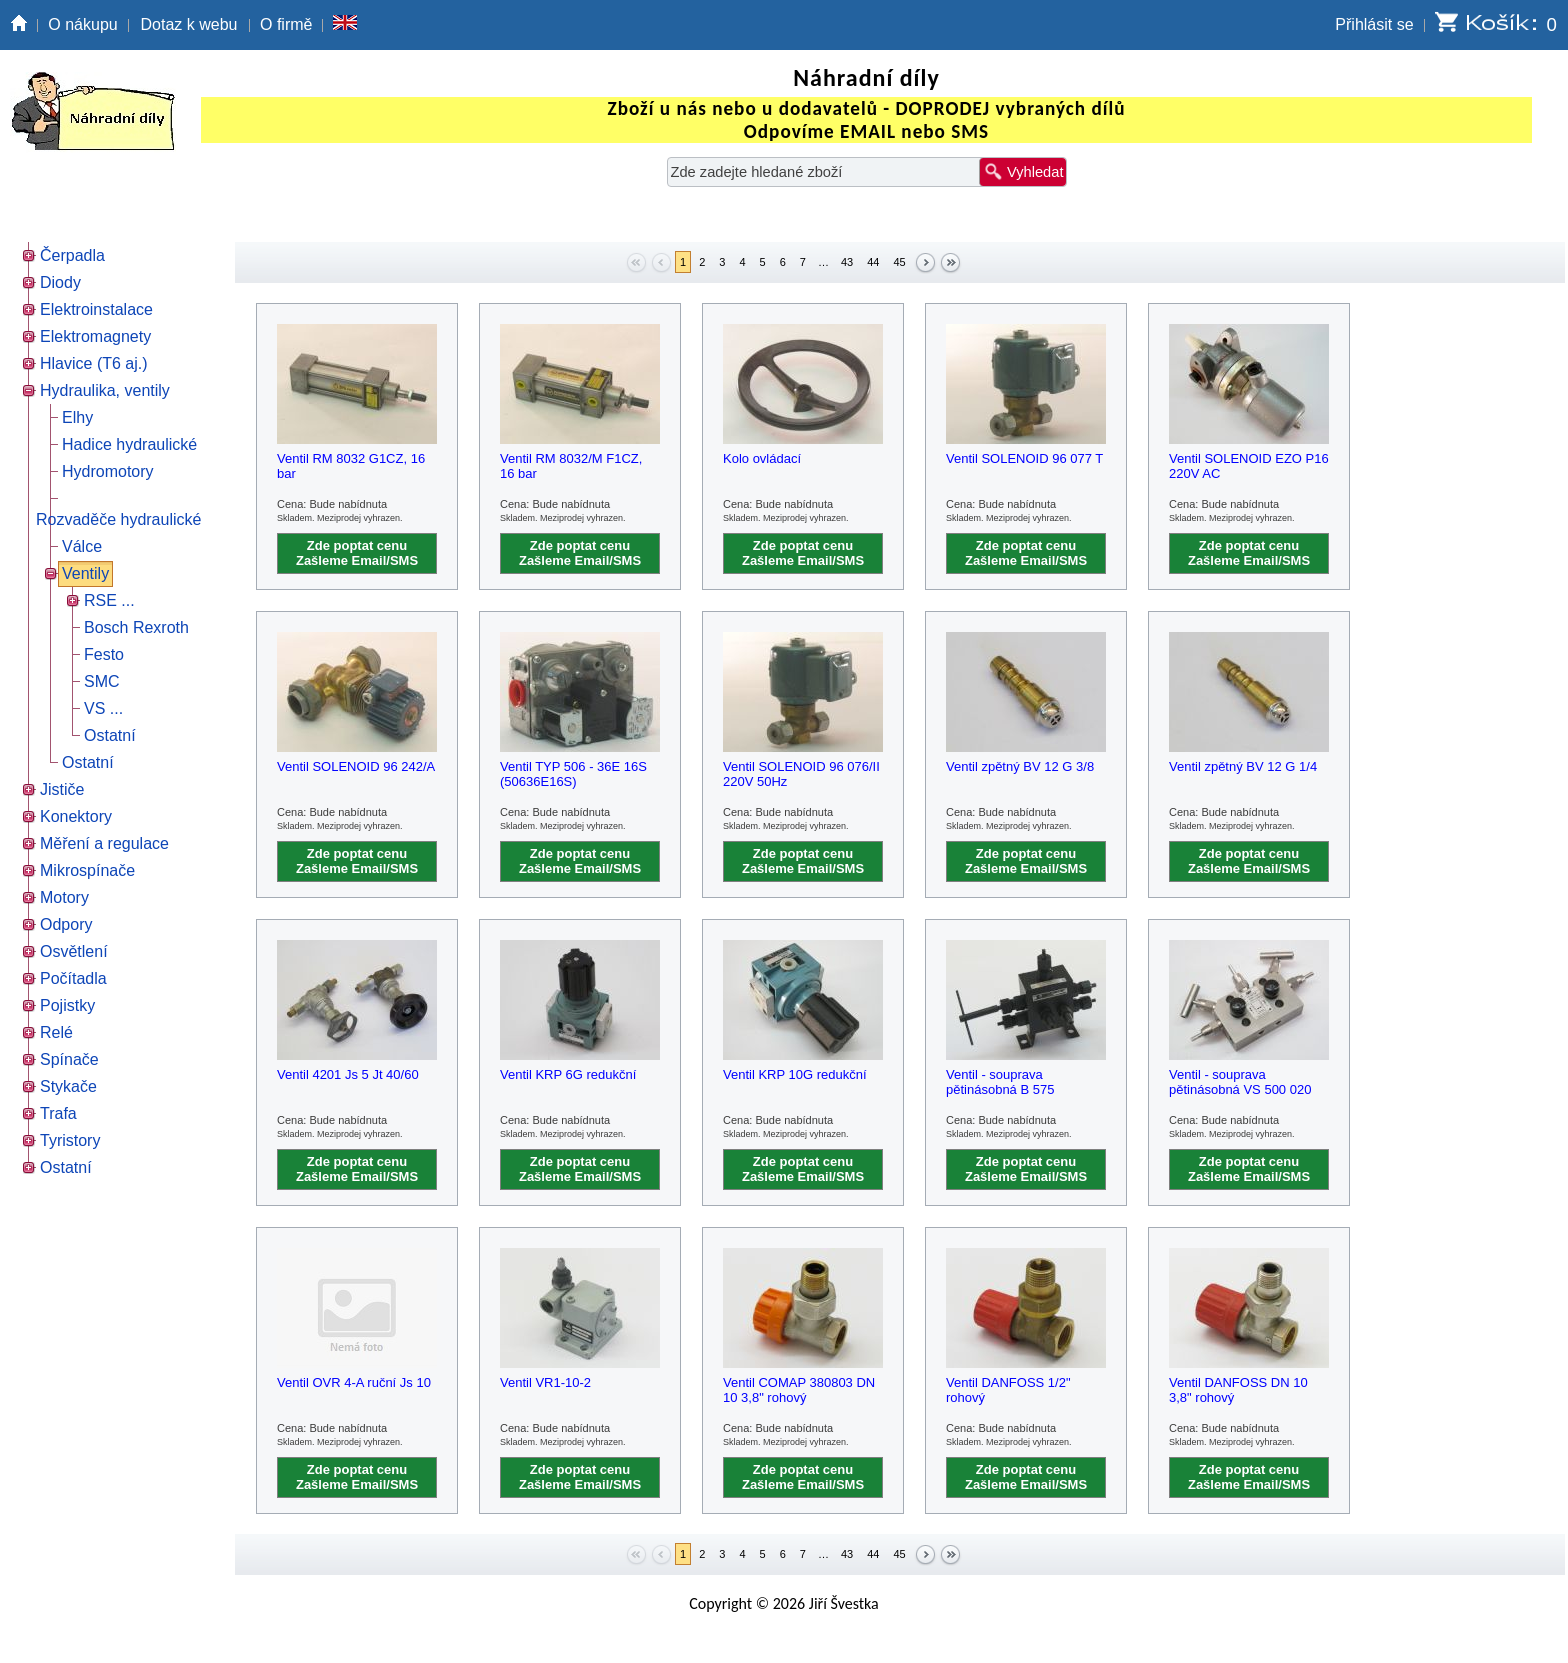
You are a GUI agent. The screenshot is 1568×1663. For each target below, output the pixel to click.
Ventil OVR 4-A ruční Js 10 (354, 1382)
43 (847, 262)
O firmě (286, 24)
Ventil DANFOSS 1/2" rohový (1008, 1390)
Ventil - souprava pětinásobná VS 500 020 (1240, 1082)
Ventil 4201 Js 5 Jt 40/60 (348, 1074)
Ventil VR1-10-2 (545, 1382)
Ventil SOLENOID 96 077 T (1024, 458)
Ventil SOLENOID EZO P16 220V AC (1249, 466)
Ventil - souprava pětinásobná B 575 (1000, 1082)
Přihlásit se (1374, 24)
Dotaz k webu (189, 24)
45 (899, 262)
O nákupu (82, 24)
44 (873, 262)
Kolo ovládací (762, 458)
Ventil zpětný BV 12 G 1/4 (1243, 766)
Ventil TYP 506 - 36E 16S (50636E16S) (573, 774)
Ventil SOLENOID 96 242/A (356, 766)
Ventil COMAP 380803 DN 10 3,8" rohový (799, 1390)
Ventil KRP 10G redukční (795, 1074)
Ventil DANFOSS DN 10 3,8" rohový (1238, 1390)
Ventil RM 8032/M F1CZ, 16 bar (571, 466)
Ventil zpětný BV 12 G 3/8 (1020, 766)
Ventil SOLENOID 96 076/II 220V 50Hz (801, 774)
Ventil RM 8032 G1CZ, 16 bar (351, 466)
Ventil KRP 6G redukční (568, 1074)
